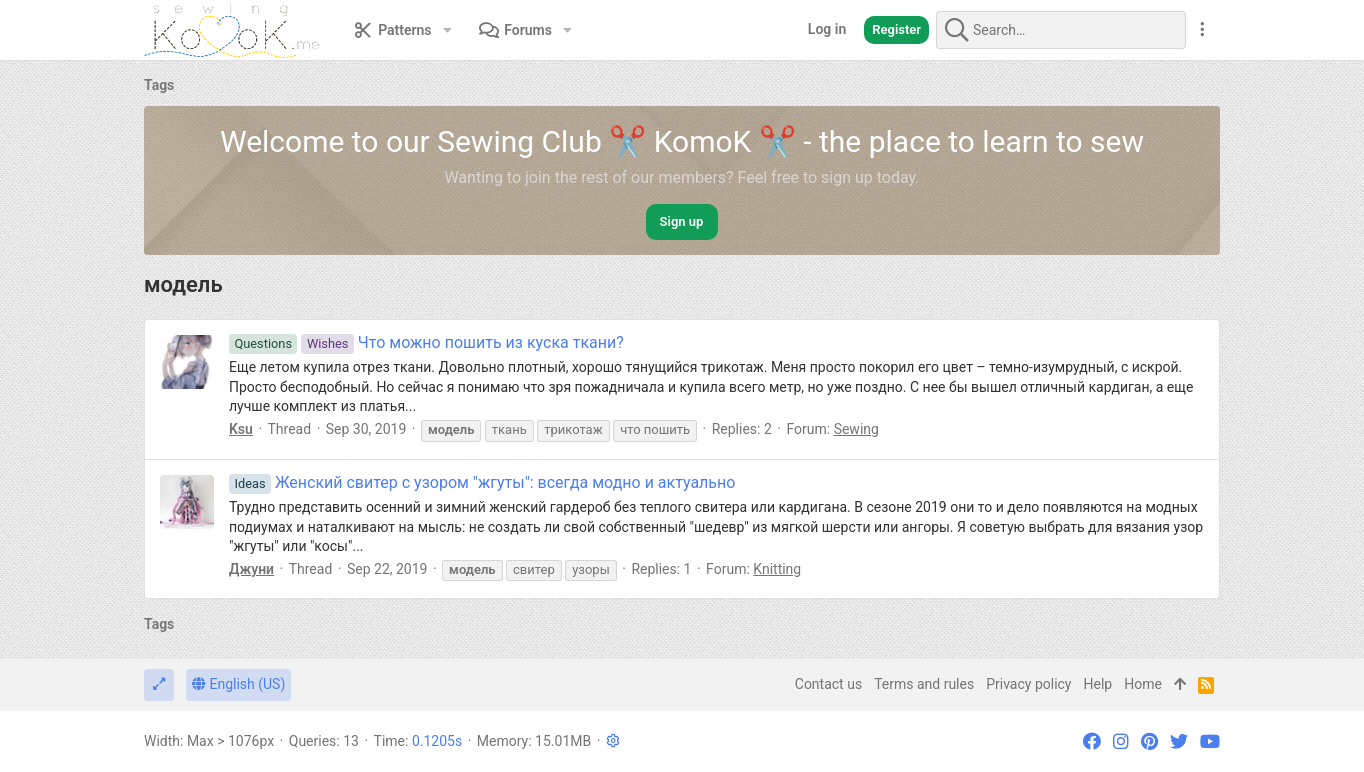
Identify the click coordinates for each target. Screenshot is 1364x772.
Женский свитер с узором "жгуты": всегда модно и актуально (482, 482)
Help (1098, 684)
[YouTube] (1210, 741)
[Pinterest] (1149, 741)
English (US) (238, 684)
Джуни (251, 569)
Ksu (241, 429)
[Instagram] (1121, 741)
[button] (447, 30)
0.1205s (437, 741)
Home (1143, 684)
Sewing (856, 429)
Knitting (777, 569)
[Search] (1061, 30)
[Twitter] (1179, 741)
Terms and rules (924, 684)
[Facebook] (1092, 741)
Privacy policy (1028, 684)
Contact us (828, 684)
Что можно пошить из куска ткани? (426, 342)
